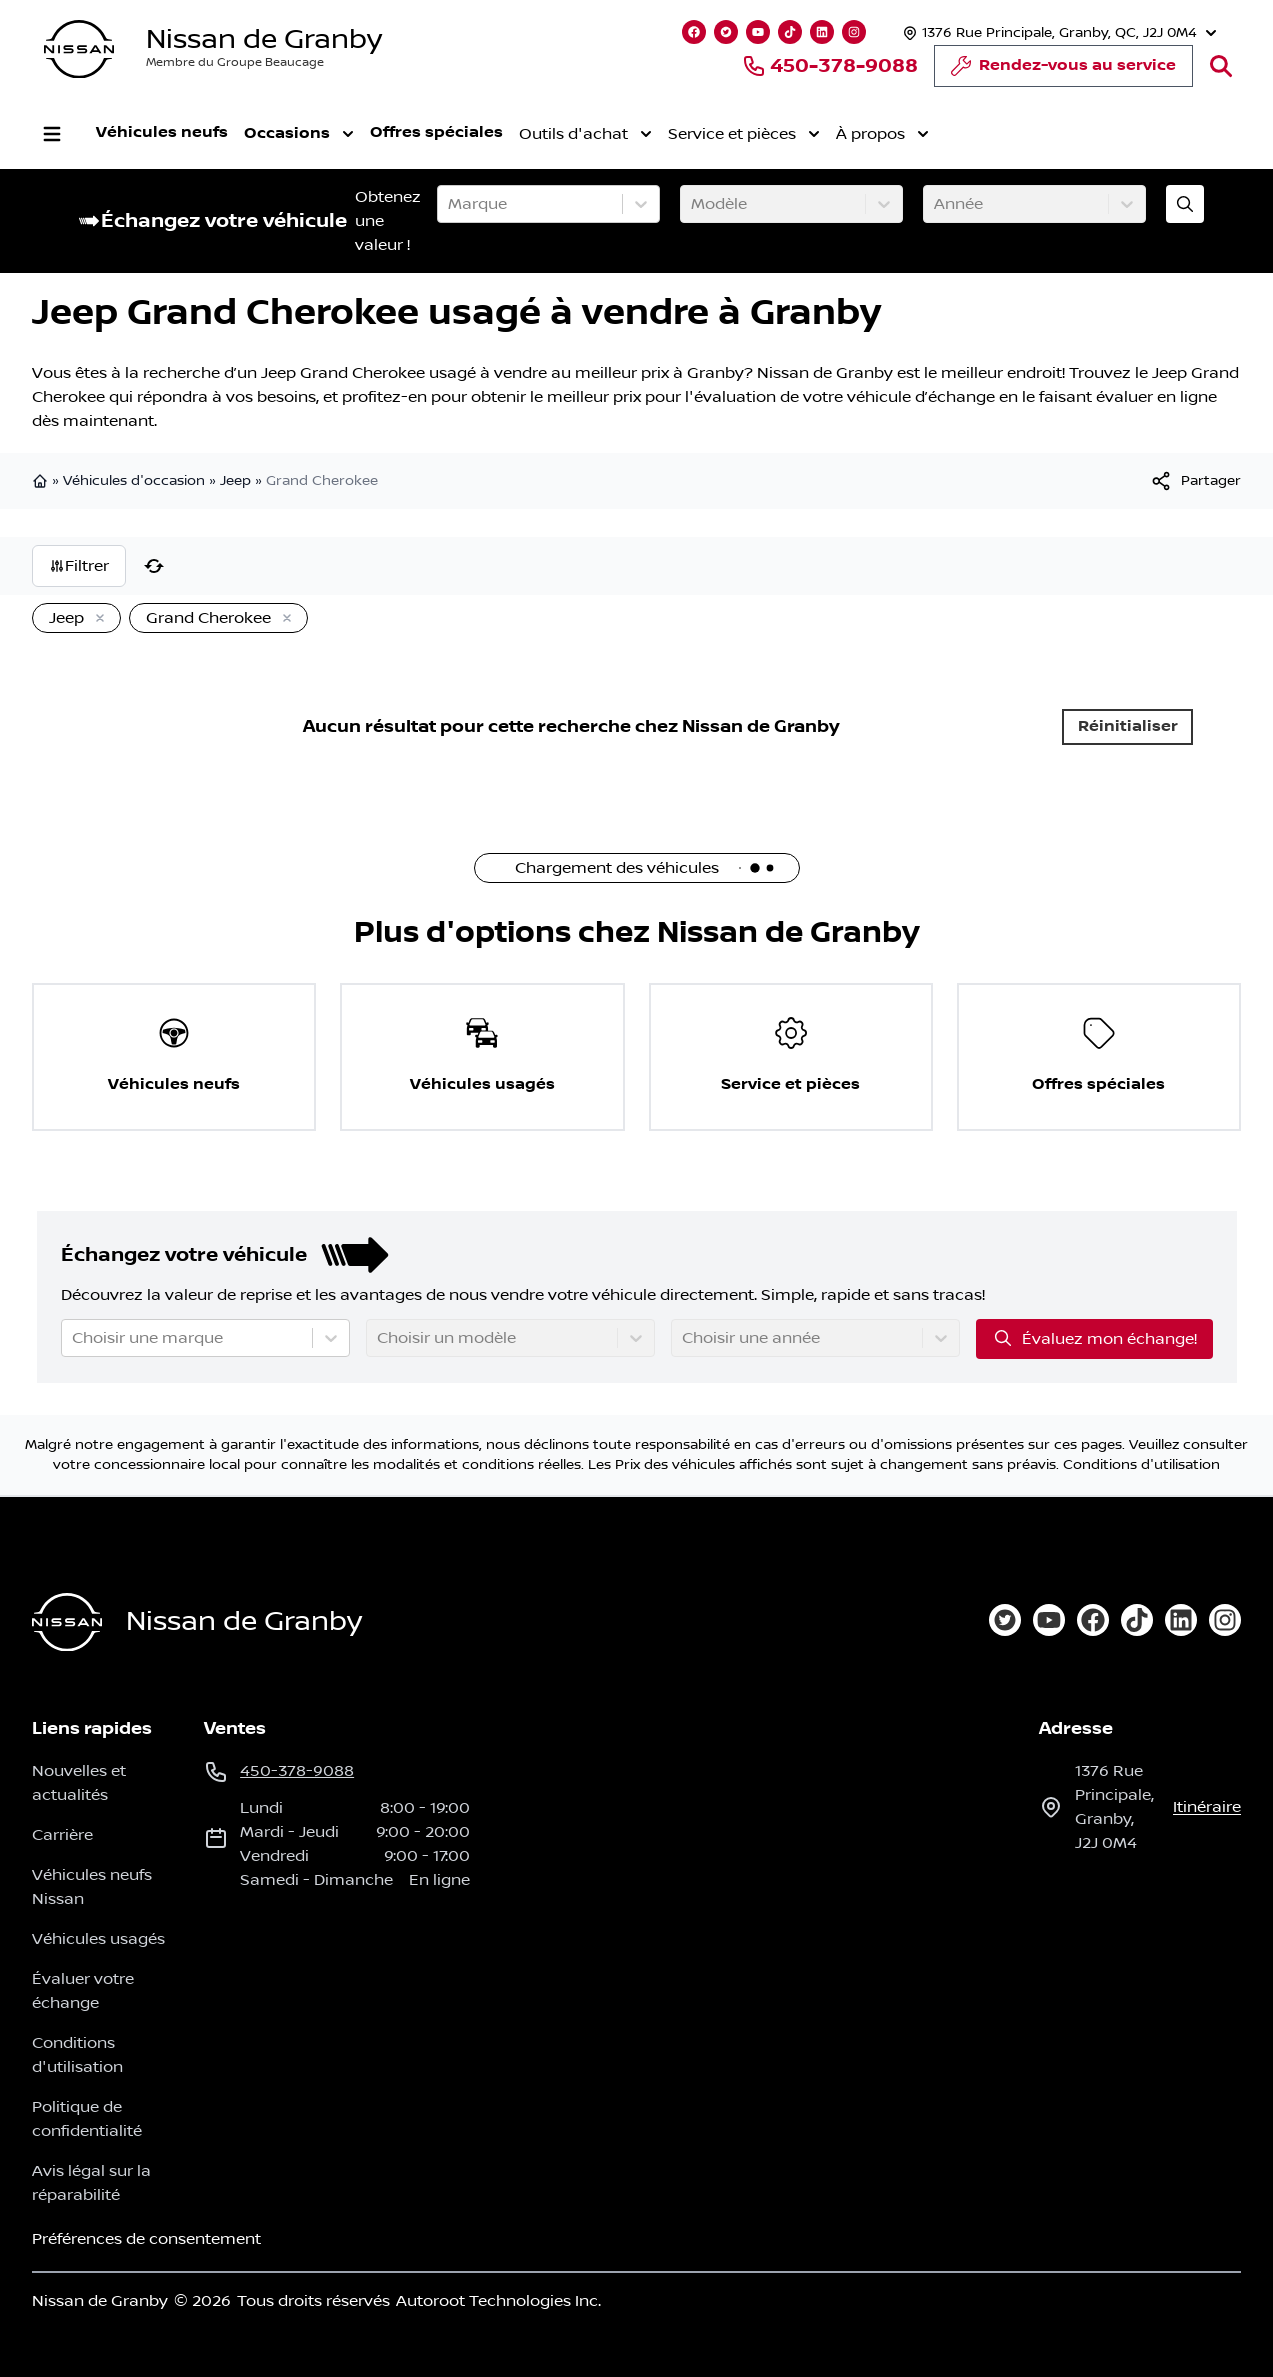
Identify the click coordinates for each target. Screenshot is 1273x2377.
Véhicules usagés (98, 1939)
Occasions (299, 134)
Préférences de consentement (146, 2239)
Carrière (62, 1835)
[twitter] (1005, 1620)
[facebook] (1093, 1620)
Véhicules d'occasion (134, 481)
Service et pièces (744, 134)
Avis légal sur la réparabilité (91, 2183)
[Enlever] (96, 619)
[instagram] (1225, 1620)
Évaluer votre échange (83, 1991)
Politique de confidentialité (87, 2119)
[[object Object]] (1195, 481)
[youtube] (1049, 1620)
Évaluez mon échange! (1094, 1338)
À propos (882, 134)
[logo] (79, 49)
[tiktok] (1137, 1620)
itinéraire (1207, 1807)
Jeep (235, 481)
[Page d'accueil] (67, 1622)
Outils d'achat (585, 134)
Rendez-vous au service (1063, 71)
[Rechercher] (1221, 66)
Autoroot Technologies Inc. (498, 2301)
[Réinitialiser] (154, 566)
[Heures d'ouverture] (1057, 32)
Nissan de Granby (264, 39)
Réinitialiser (1128, 726)
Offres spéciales (436, 132)
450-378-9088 (830, 66)
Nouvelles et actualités (79, 1783)
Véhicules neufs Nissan (92, 1887)
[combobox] (450, 204)
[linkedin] (1181, 1620)
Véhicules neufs (162, 132)
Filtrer (79, 566)
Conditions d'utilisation (1141, 1465)
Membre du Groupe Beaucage (235, 62)
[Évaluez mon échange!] (1185, 204)
